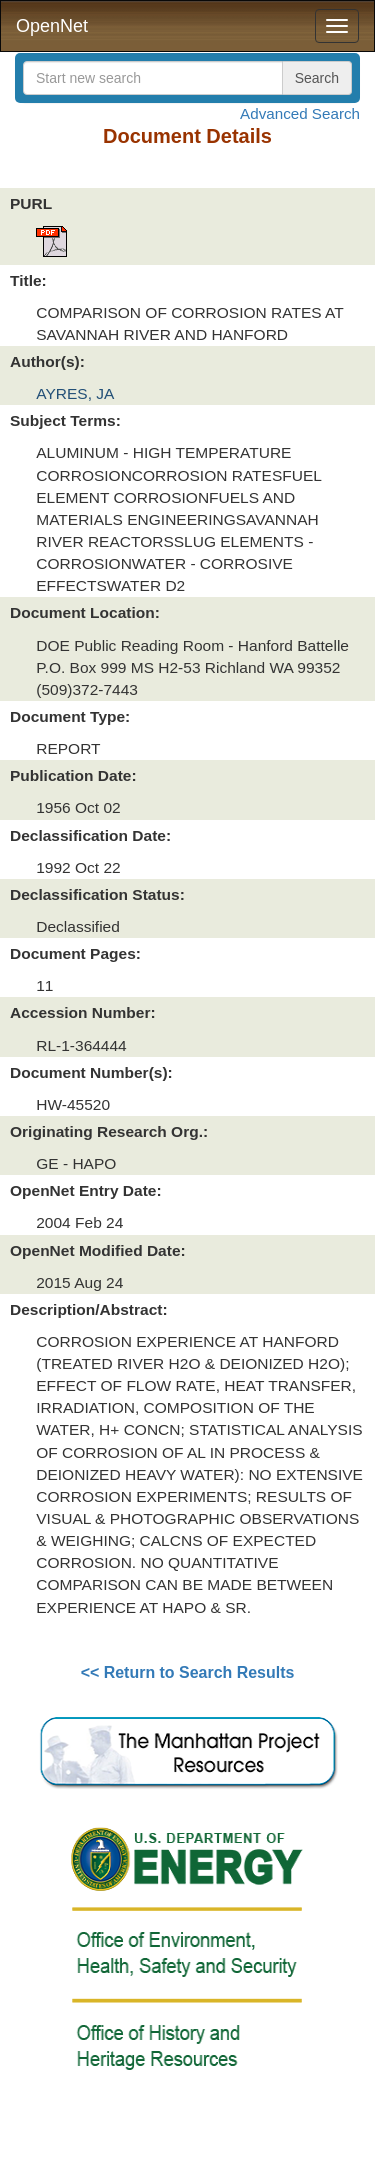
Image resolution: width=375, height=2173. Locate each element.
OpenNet (52, 26)
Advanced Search (300, 113)
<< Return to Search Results (188, 1672)
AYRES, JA (75, 393)
